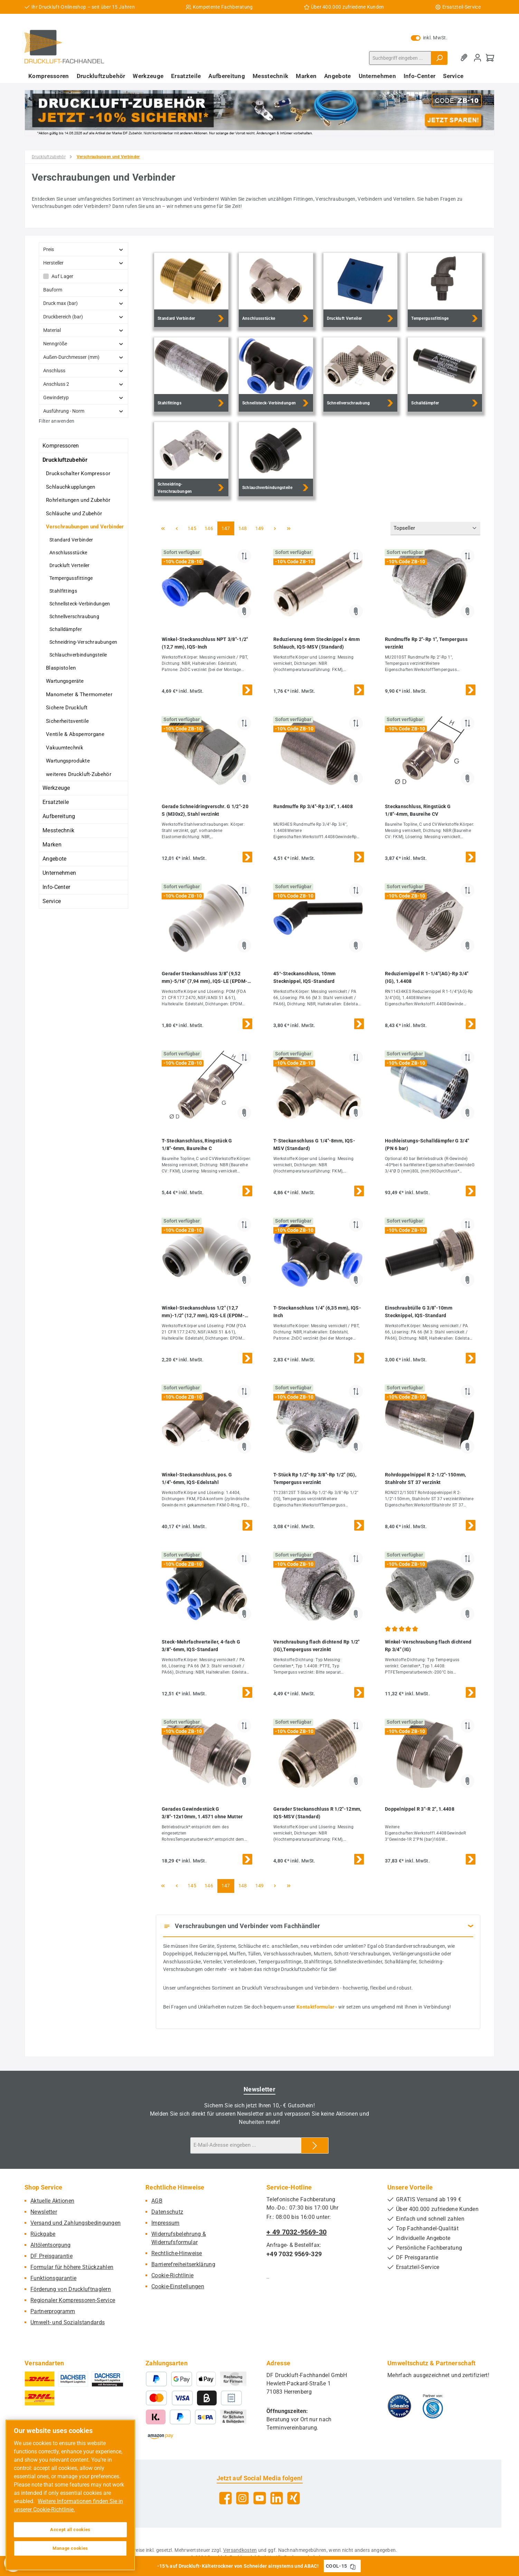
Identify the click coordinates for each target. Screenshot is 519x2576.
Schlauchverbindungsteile (78, 655)
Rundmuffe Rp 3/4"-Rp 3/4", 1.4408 (313, 806)
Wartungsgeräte (65, 681)
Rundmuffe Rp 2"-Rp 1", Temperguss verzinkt (426, 643)
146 (209, 528)
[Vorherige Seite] (176, 528)
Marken (52, 844)
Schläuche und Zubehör (74, 513)
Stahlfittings (63, 591)
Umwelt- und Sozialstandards (67, 2322)
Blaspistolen (61, 668)
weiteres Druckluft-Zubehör (78, 774)
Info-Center (56, 887)
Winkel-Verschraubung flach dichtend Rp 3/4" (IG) (428, 1645)
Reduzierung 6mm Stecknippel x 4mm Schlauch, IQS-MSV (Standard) (316, 643)
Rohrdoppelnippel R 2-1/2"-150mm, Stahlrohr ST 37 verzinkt (425, 1478)
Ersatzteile (56, 802)
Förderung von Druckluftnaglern (70, 2289)
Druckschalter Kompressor (78, 473)
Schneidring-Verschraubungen (83, 642)
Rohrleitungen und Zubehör (78, 500)
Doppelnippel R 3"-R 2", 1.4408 (419, 1809)
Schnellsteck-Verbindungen (79, 603)
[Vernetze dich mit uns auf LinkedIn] (276, 2498)
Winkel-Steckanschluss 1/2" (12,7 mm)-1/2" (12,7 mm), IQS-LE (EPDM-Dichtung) (203, 1312)
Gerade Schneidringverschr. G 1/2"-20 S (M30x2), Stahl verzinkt (205, 810)
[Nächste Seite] (275, 528)
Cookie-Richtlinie (172, 2275)
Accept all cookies (70, 2529)
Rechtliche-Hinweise (176, 2253)
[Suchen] (439, 58)
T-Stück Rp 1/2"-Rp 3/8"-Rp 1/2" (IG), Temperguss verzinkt (314, 1478)
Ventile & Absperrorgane (75, 734)
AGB (156, 2200)
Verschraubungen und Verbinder (85, 527)
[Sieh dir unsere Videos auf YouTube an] (259, 2498)
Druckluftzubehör (65, 460)
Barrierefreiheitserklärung (183, 2264)
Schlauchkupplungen (70, 487)
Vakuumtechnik (64, 748)
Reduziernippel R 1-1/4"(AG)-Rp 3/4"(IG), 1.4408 (427, 977)
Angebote (54, 858)
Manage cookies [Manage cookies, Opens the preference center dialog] (70, 2548)
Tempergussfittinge (71, 578)
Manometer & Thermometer (79, 694)
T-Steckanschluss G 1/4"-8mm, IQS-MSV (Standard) (314, 1144)
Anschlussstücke (68, 552)
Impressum (165, 2223)
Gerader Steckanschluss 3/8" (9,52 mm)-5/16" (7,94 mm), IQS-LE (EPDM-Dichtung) (204, 978)
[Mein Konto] (477, 58)
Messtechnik (58, 830)
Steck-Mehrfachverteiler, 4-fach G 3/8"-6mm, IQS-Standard (201, 1645)
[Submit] (315, 2145)
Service (52, 901)
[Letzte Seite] (289, 528)
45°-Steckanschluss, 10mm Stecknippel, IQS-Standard (304, 977)
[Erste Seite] (163, 528)
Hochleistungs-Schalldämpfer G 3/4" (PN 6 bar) (427, 1144)
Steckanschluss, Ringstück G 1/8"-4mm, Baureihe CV (418, 810)
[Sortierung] (435, 528)
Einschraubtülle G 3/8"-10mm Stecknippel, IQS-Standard (418, 1311)
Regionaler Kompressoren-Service (72, 2300)
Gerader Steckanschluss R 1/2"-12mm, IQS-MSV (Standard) (317, 1812)
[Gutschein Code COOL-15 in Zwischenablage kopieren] (353, 2566)
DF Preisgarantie (51, 2256)
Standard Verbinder (71, 540)
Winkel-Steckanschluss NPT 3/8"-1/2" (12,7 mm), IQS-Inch (205, 643)
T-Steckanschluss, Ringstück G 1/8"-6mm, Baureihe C (197, 1144)
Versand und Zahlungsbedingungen (75, 2223)
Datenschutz (167, 2212)
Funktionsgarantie (53, 2278)
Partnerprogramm (52, 2311)
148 (243, 528)
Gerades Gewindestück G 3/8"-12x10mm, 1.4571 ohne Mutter (202, 1812)
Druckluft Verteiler (69, 565)
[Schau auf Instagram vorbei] (242, 2498)
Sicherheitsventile (67, 721)
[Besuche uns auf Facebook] (225, 2498)
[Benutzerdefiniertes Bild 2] (432, 2406)
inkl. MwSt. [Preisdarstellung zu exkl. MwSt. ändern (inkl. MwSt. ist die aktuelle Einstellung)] (429, 37)
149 (260, 528)
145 (192, 528)
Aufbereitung (59, 816)
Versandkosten (240, 2550)
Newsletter (43, 2212)
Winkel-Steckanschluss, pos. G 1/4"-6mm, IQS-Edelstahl (197, 1478)
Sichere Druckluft (66, 708)
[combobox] (400, 58)
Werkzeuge (56, 788)
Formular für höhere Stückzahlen (71, 2267)
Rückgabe (42, 2234)
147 (226, 528)
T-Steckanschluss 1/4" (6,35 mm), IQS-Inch (317, 1311)
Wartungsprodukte (68, 761)
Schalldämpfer (65, 629)
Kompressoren (61, 445)
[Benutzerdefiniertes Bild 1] (399, 2406)
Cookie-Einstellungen (177, 2286)
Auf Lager (62, 276)
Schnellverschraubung (74, 616)
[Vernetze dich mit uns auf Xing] (293, 2498)
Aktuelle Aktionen (52, 2200)
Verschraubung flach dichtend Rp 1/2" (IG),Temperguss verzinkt (316, 1645)
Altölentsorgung (50, 2245)
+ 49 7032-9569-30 (296, 2232)
